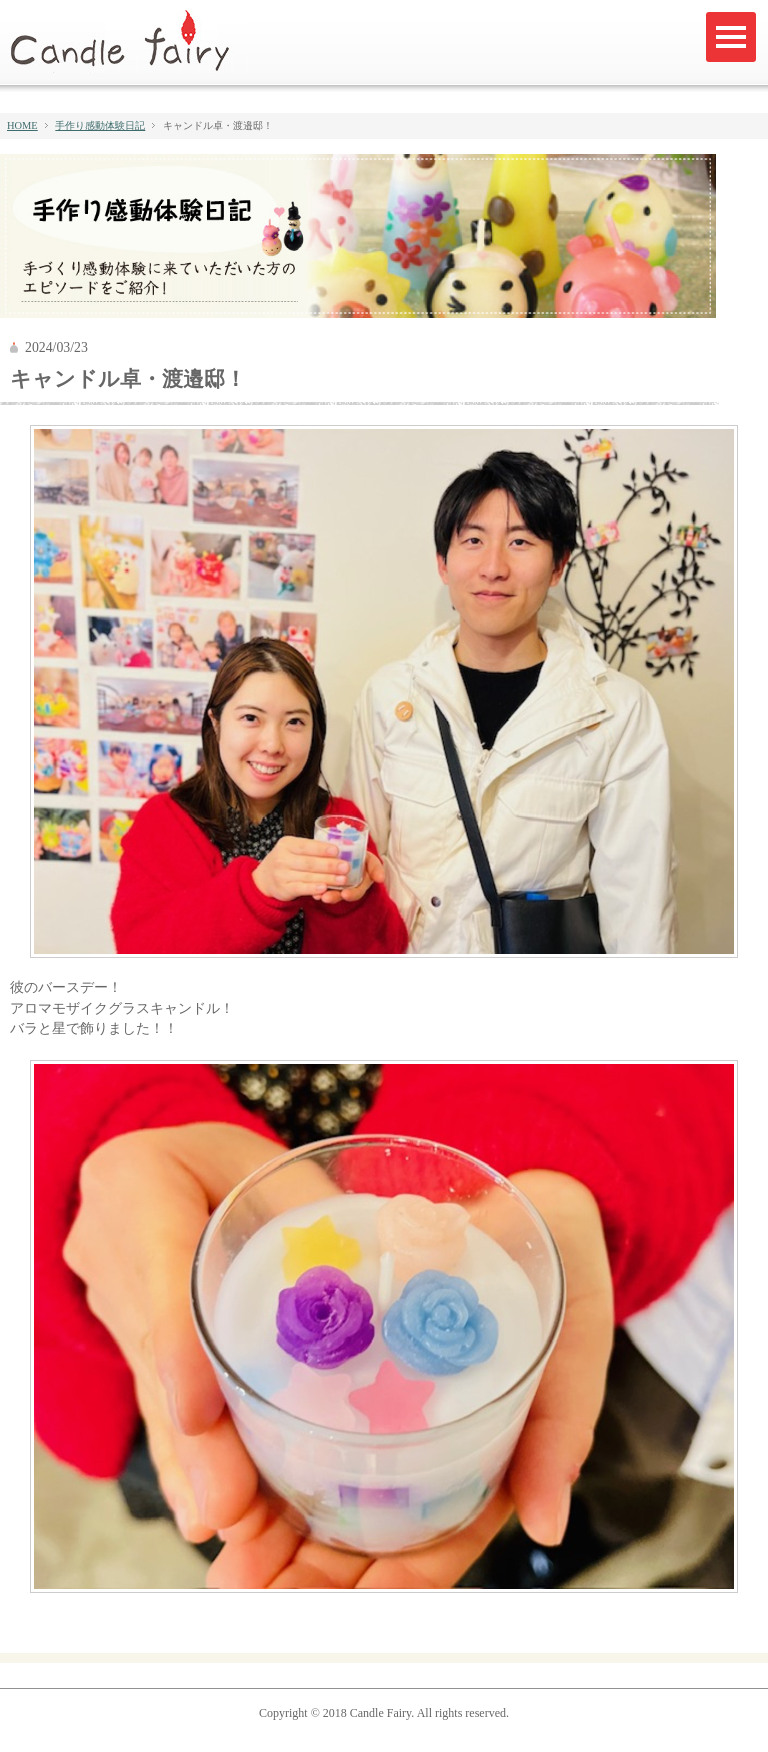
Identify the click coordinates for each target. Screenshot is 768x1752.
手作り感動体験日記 (100, 125)
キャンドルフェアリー (129, 41)
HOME (22, 125)
